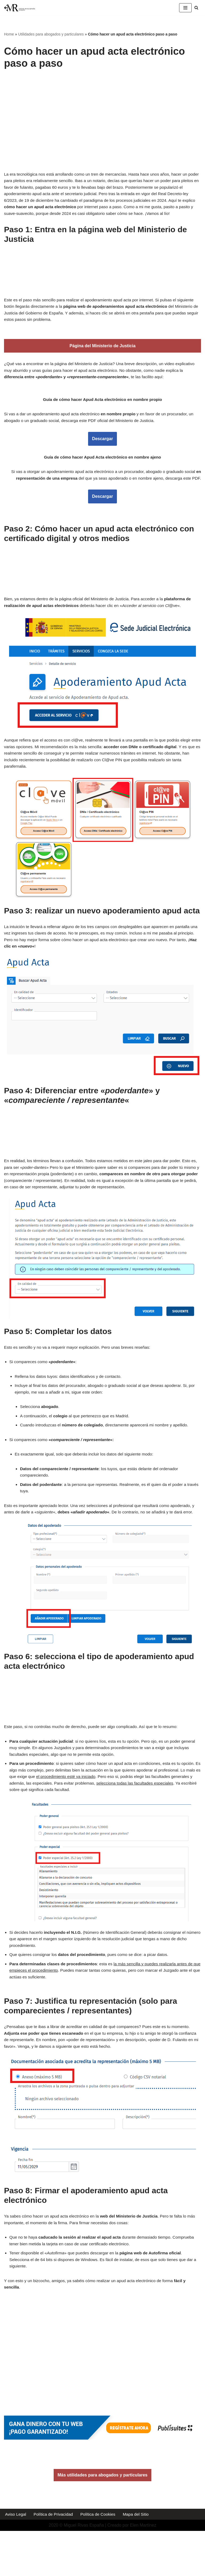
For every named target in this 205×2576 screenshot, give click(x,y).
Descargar (102, 450)
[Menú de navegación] (185, 7)
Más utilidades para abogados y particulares (103, 2520)
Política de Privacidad (55, 2559)
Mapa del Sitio (140, 2559)
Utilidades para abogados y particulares (51, 34)
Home (9, 34)
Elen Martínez (143, 2570)
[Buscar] (196, 8)
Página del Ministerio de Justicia (102, 356)
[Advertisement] (103, 115)
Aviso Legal (16, 2559)
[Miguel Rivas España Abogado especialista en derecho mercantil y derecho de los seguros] (20, 7)
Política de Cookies (101, 2559)
